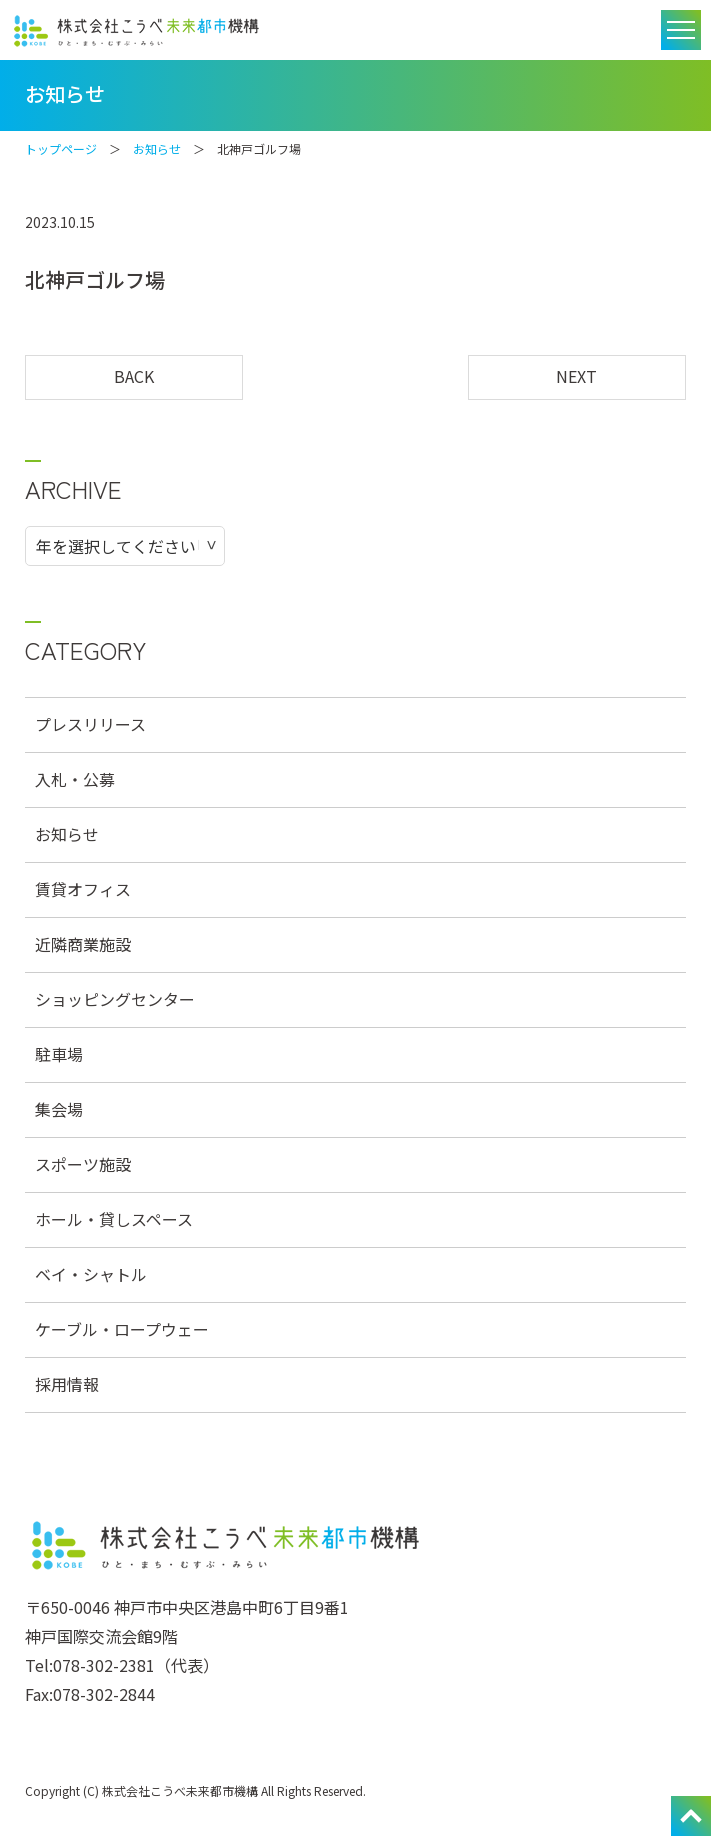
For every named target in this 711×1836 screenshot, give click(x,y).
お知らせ (157, 148)
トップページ (61, 148)
